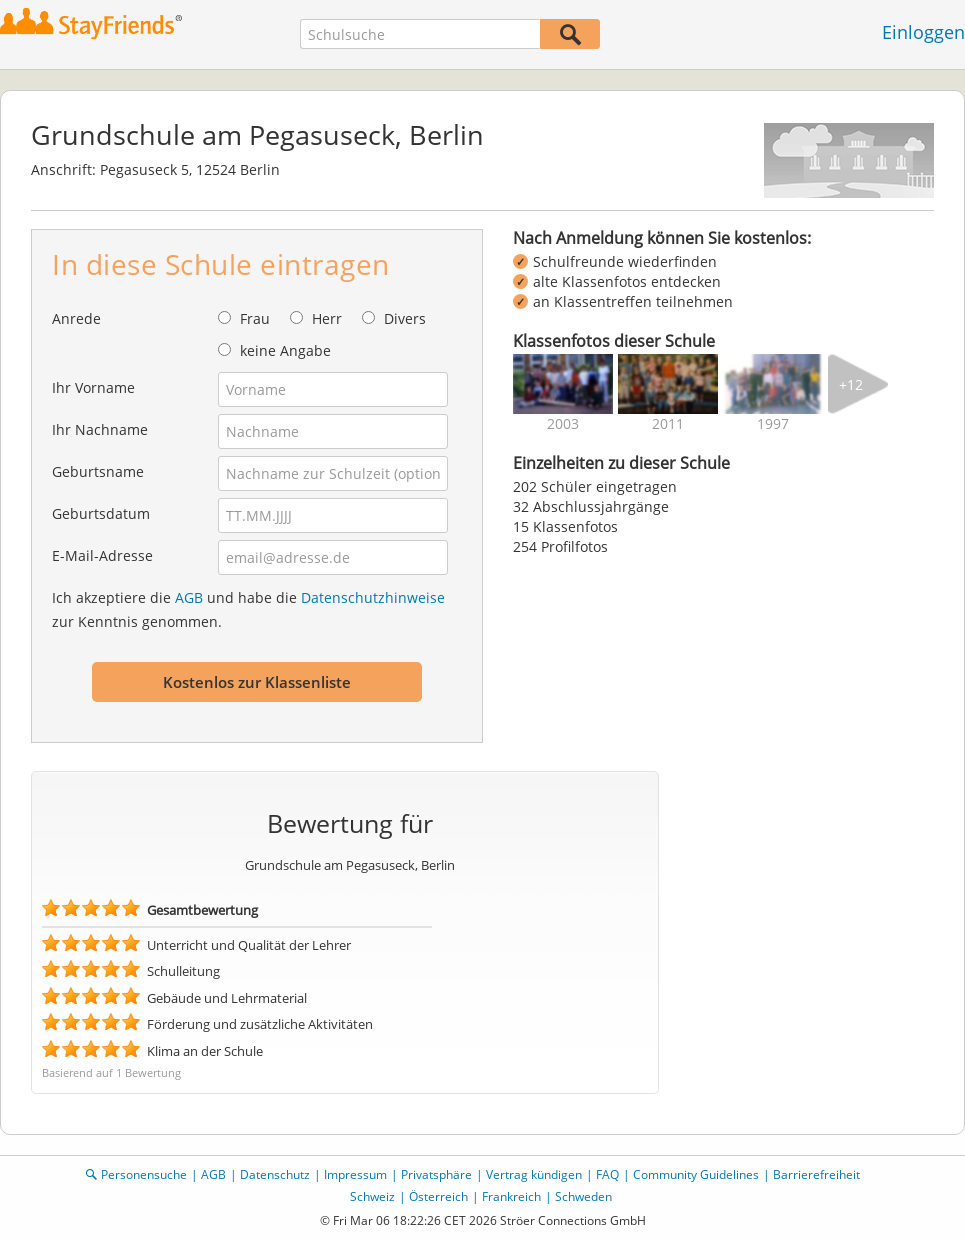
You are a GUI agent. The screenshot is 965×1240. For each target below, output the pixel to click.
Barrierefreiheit (816, 1174)
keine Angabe (285, 350)
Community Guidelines (696, 1174)
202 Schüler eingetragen (595, 486)
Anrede (76, 318)
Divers (405, 318)
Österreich (438, 1196)
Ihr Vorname (93, 387)
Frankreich (511, 1196)
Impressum (355, 1174)
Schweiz (372, 1196)
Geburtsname (98, 471)
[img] (563, 384)
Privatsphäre (436, 1174)
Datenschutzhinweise (373, 597)
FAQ (607, 1174)
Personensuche (144, 1174)
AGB (189, 597)
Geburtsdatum (101, 513)
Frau (255, 318)
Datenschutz (275, 1174)
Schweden (583, 1196)
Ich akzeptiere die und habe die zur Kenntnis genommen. (248, 609)
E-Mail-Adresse (102, 555)
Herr (327, 318)
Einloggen (923, 32)
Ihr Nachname (100, 429)
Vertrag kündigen (534, 1174)
